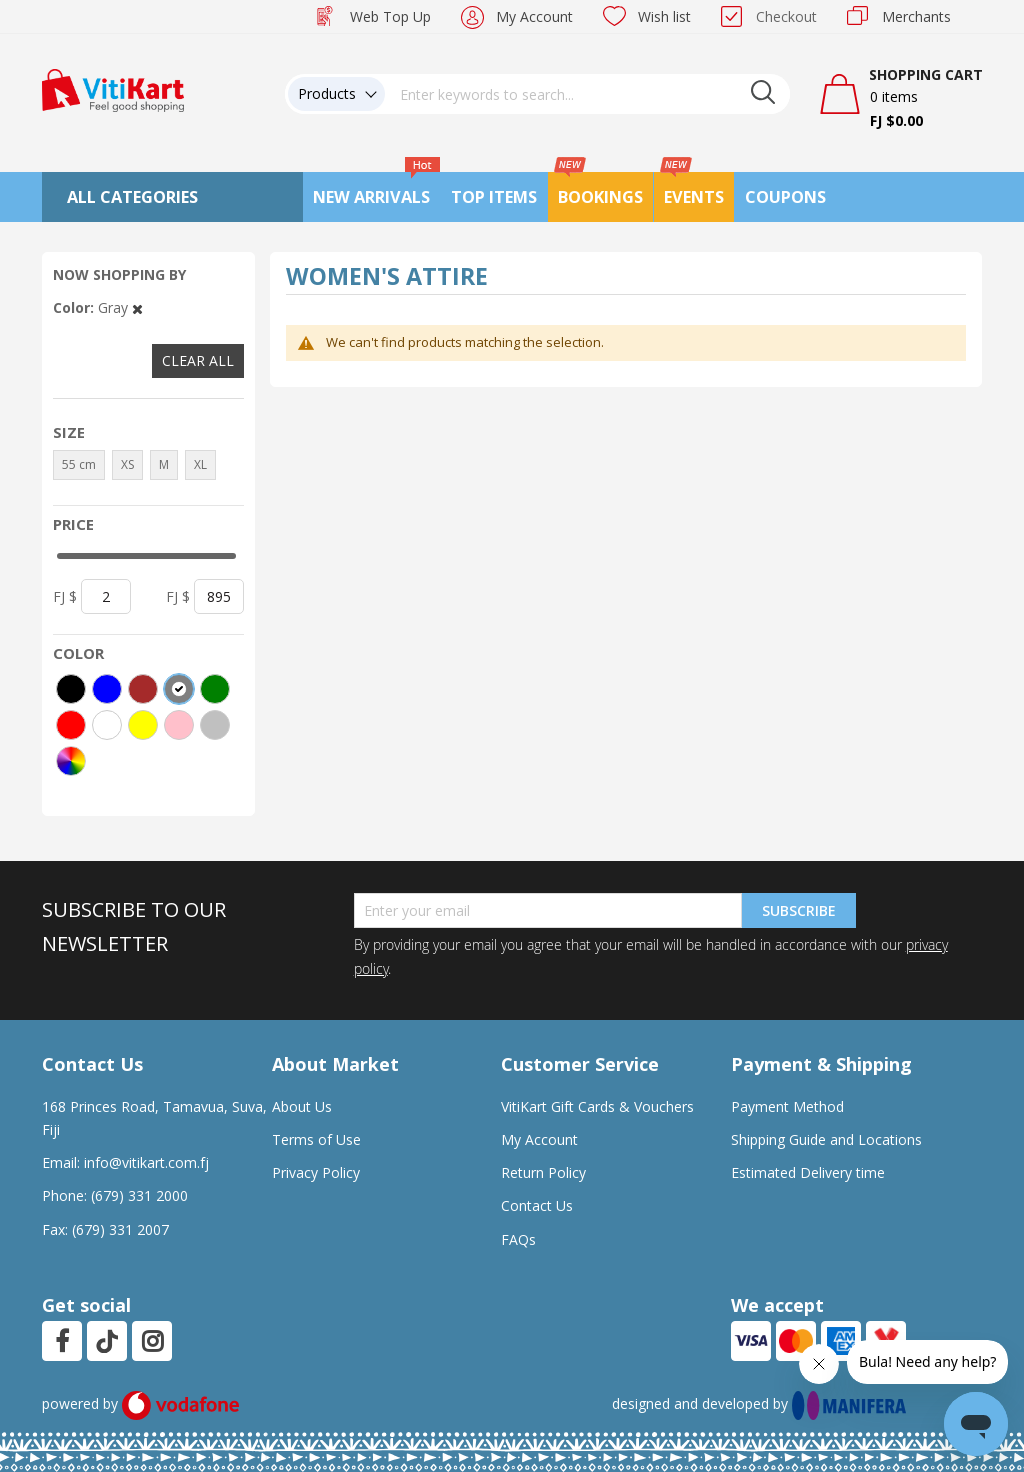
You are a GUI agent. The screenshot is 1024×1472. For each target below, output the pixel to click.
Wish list (664, 16)
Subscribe (799, 910)
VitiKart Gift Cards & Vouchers (597, 1106)
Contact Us (537, 1205)
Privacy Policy (316, 1172)
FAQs (518, 1239)
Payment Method (787, 1106)
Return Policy (543, 1172)
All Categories (132, 197)
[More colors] (71, 761)
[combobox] (588, 94)
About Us (302, 1106)
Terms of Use (316, 1139)
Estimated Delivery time (808, 1172)
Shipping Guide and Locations (826, 1139)
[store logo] (113, 88)
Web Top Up (390, 16)
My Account (534, 16)
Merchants (916, 16)
